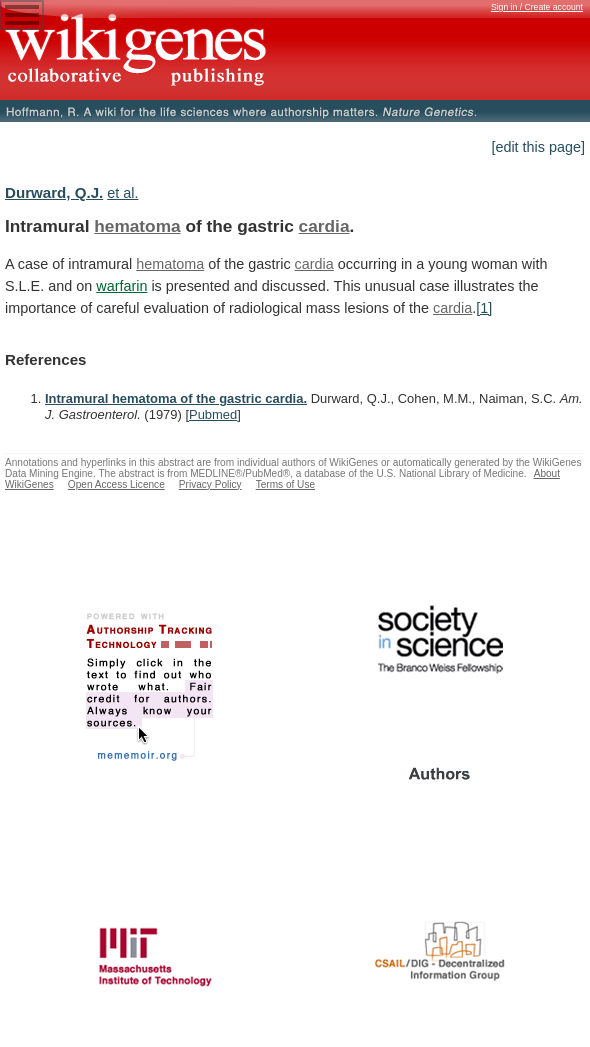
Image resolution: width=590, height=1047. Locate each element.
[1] (484, 308)
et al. (122, 193)
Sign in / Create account (537, 7)
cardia (324, 226)
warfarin (121, 286)
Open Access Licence (116, 484)
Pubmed (213, 414)
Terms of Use (285, 484)
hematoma (137, 226)
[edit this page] (538, 147)
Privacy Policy (210, 484)
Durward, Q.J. (54, 192)
